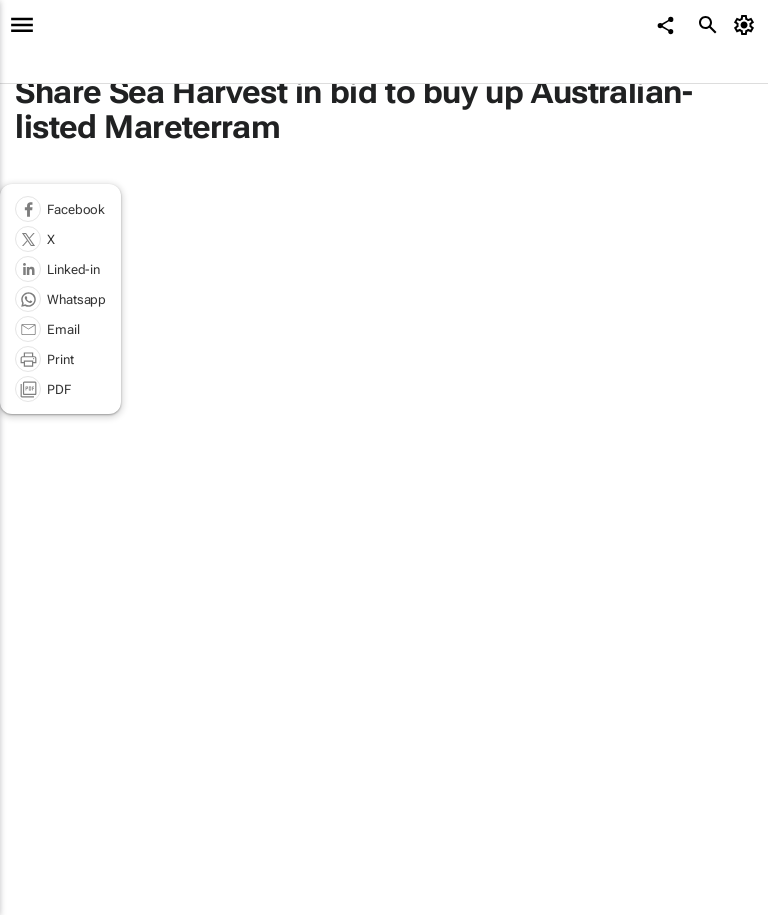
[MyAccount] (747, 25)
